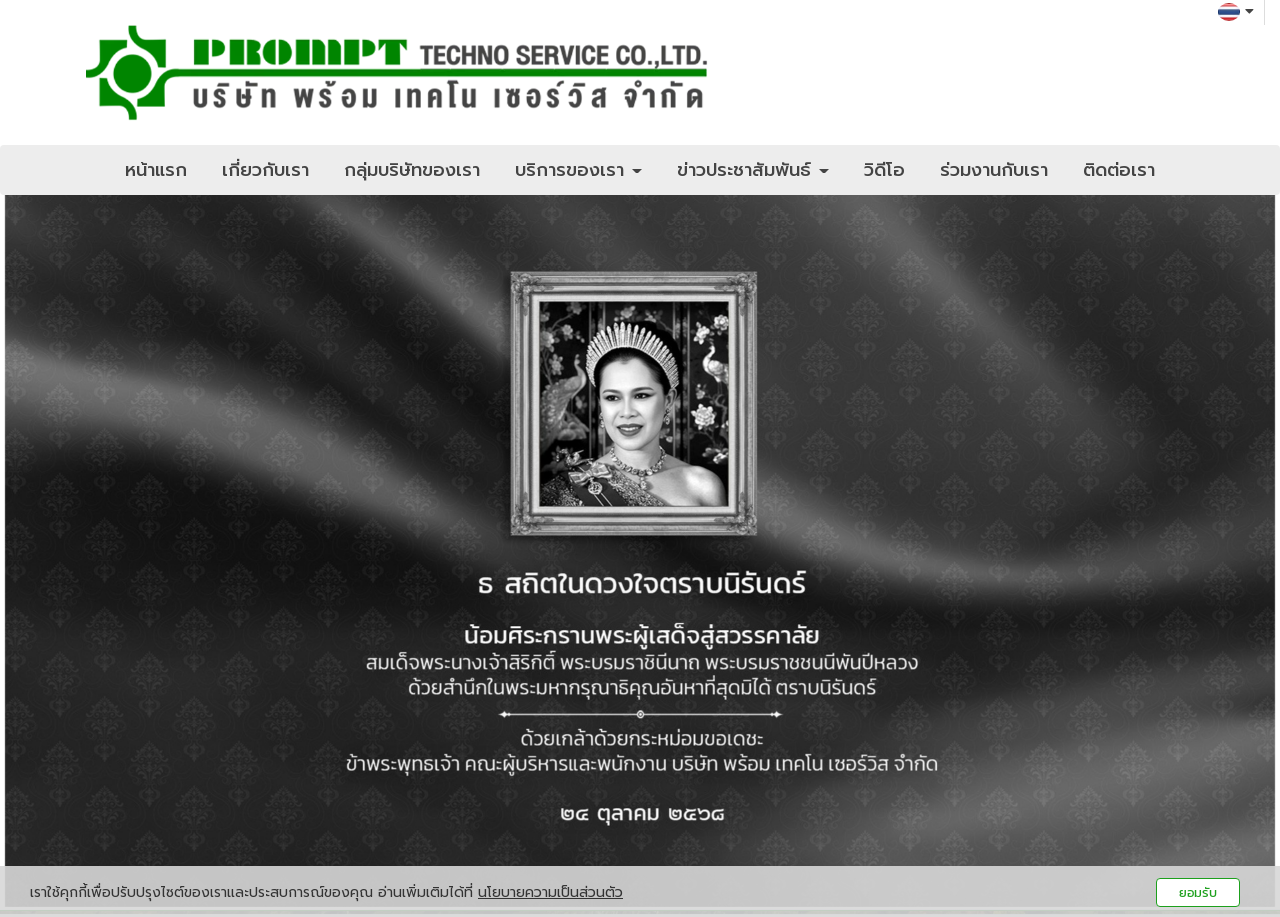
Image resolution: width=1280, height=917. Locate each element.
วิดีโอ (884, 170)
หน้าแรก (156, 170)
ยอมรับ (1198, 892)
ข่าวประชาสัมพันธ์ (753, 170)
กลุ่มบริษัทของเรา (412, 170)
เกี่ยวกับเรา (265, 170)
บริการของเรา (578, 170)
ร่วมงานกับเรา (994, 170)
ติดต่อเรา (1119, 170)
